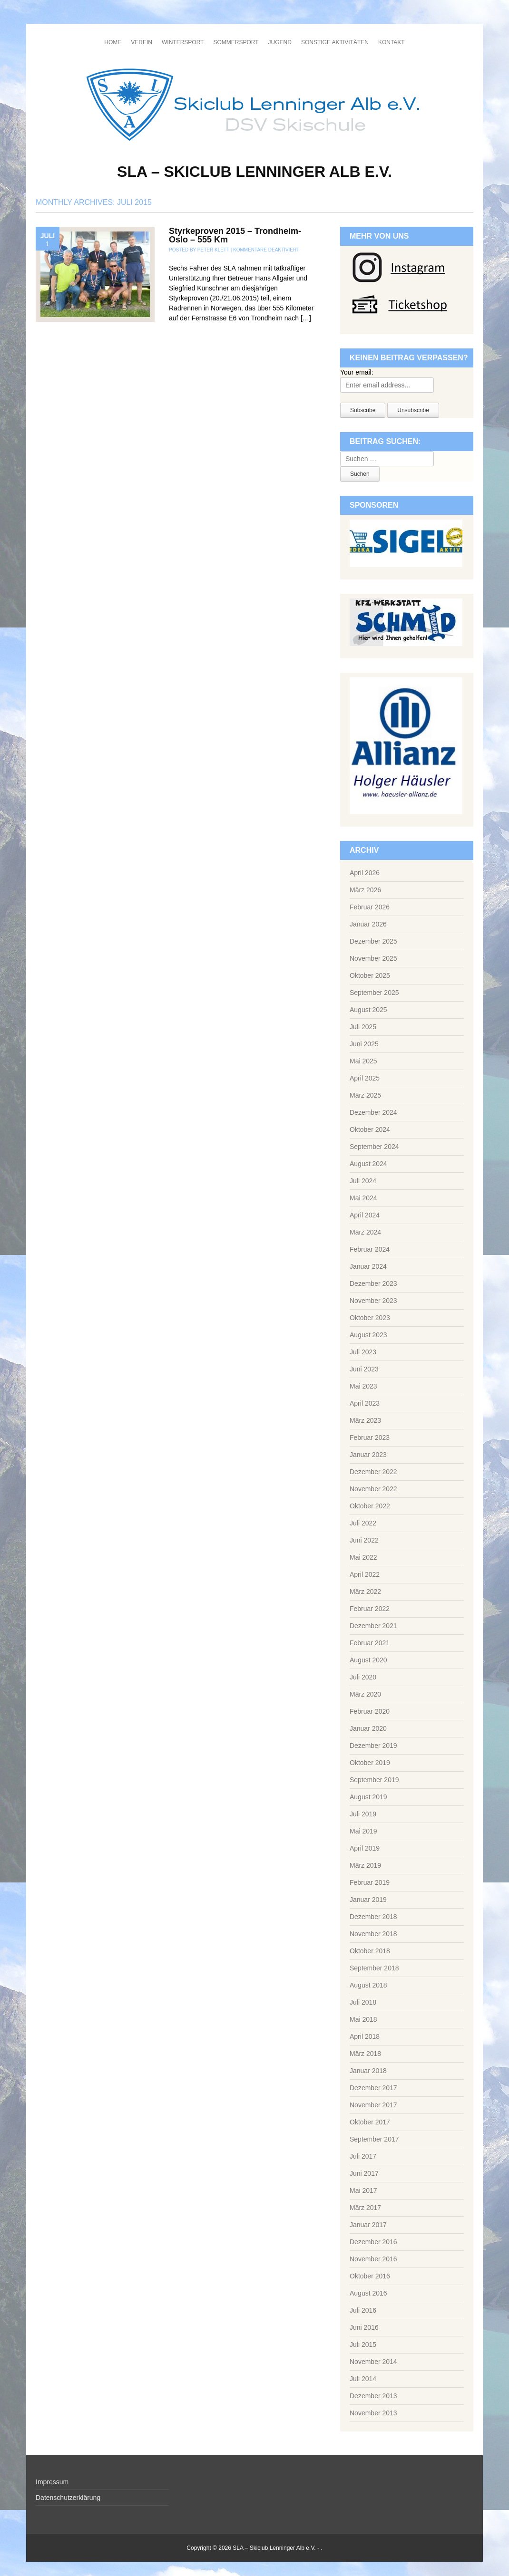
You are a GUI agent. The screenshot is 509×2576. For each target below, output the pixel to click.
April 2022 (365, 1574)
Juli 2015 (363, 2344)
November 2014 (373, 2361)
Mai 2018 (363, 2019)
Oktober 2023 (370, 1318)
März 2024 (365, 1232)
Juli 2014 (363, 2379)
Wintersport (183, 42)
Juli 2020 (363, 1677)
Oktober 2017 (370, 2122)
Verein (141, 42)
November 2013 (373, 2413)
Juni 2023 (364, 1369)
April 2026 (365, 873)
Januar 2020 (368, 1728)
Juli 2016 (363, 2310)
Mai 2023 (363, 1386)
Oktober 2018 (370, 1951)
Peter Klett (213, 249)
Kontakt (391, 42)
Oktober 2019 (370, 1762)
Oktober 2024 (370, 1129)
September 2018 (374, 1968)
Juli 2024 (363, 1181)
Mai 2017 (363, 2190)
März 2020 (365, 1694)
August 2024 (368, 1163)
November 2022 (373, 1489)
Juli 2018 (363, 2002)
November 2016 (373, 2259)
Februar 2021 (370, 1643)
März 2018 (365, 2053)
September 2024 (374, 1146)
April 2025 (365, 1078)
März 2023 (365, 1420)
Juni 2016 (364, 2327)
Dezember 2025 (373, 941)
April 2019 (365, 1848)
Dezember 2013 (373, 2396)
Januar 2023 (368, 1454)
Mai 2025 (363, 1061)
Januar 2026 (368, 924)
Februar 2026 (370, 907)
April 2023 (365, 1403)
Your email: (356, 372)
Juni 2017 (364, 2173)
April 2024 (365, 1215)
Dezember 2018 (373, 1916)
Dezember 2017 (373, 2088)
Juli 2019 (363, 1814)
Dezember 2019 (373, 1745)
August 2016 (368, 2293)
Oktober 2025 (370, 975)
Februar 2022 (370, 1608)
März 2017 (365, 2207)
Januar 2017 (368, 2225)
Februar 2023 (370, 1437)
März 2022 (365, 1591)
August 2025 (368, 1009)
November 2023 (373, 1300)
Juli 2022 (363, 1523)
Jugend (280, 42)
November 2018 (373, 1934)
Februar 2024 (370, 1249)
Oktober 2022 (370, 1506)
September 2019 (374, 1780)
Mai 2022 (363, 1557)
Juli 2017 (363, 2156)
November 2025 (373, 958)
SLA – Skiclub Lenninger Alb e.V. (254, 171)
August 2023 (368, 1335)
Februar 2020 (370, 1711)
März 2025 (365, 1095)
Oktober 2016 (370, 2276)
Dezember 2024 (373, 1112)
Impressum (52, 2482)
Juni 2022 (364, 1540)
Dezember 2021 (373, 1626)
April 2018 (365, 2036)
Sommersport (235, 42)
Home (112, 42)
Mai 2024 (363, 1198)
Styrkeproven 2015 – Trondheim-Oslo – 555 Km (235, 235)
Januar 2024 (368, 1266)
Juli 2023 (363, 1352)
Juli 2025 (363, 1027)
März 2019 (365, 1865)
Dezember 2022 (373, 1472)
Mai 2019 (363, 1831)
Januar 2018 (368, 2070)
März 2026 (365, 890)
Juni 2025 (364, 1044)
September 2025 (374, 992)
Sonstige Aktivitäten (335, 42)
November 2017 (373, 2105)
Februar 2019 (370, 1882)
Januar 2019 (368, 1899)
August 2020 (368, 1660)
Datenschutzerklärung (68, 2497)
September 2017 (374, 2139)
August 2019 (368, 1797)
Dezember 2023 (373, 1283)
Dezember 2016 (373, 2242)
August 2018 (368, 1985)
